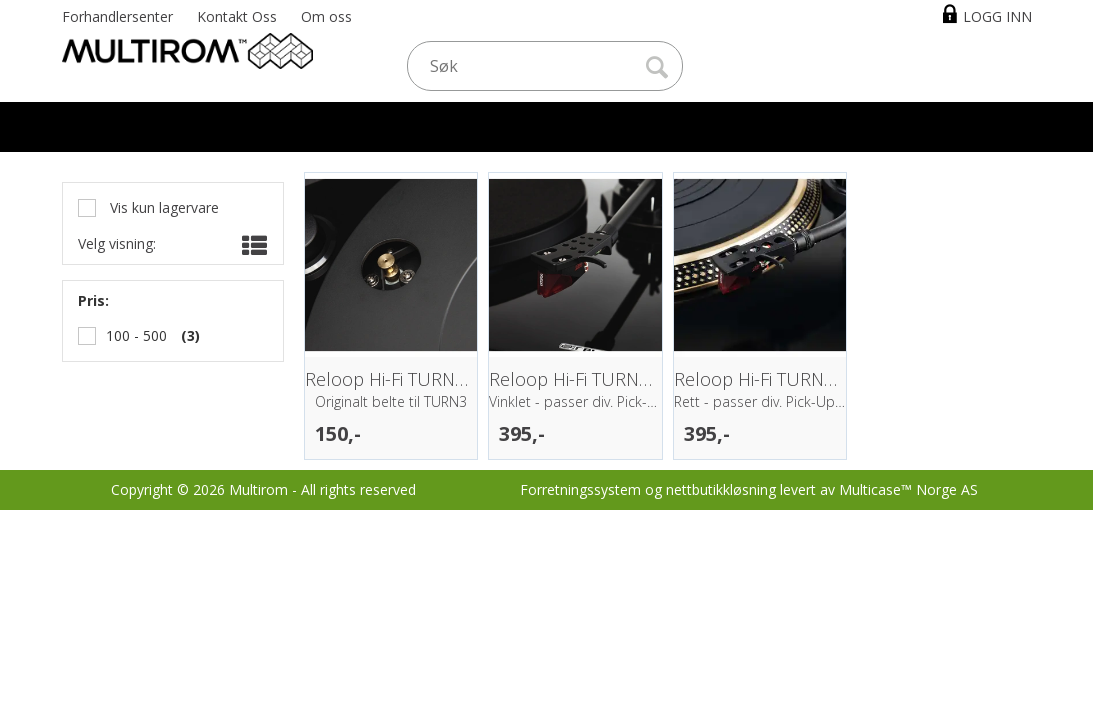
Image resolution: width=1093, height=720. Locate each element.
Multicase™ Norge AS (908, 489)
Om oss (326, 16)
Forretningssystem (580, 489)
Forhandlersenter (117, 16)
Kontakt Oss (237, 16)
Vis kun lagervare (162, 207)
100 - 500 (136, 335)
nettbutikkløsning (721, 489)
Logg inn (997, 16)
